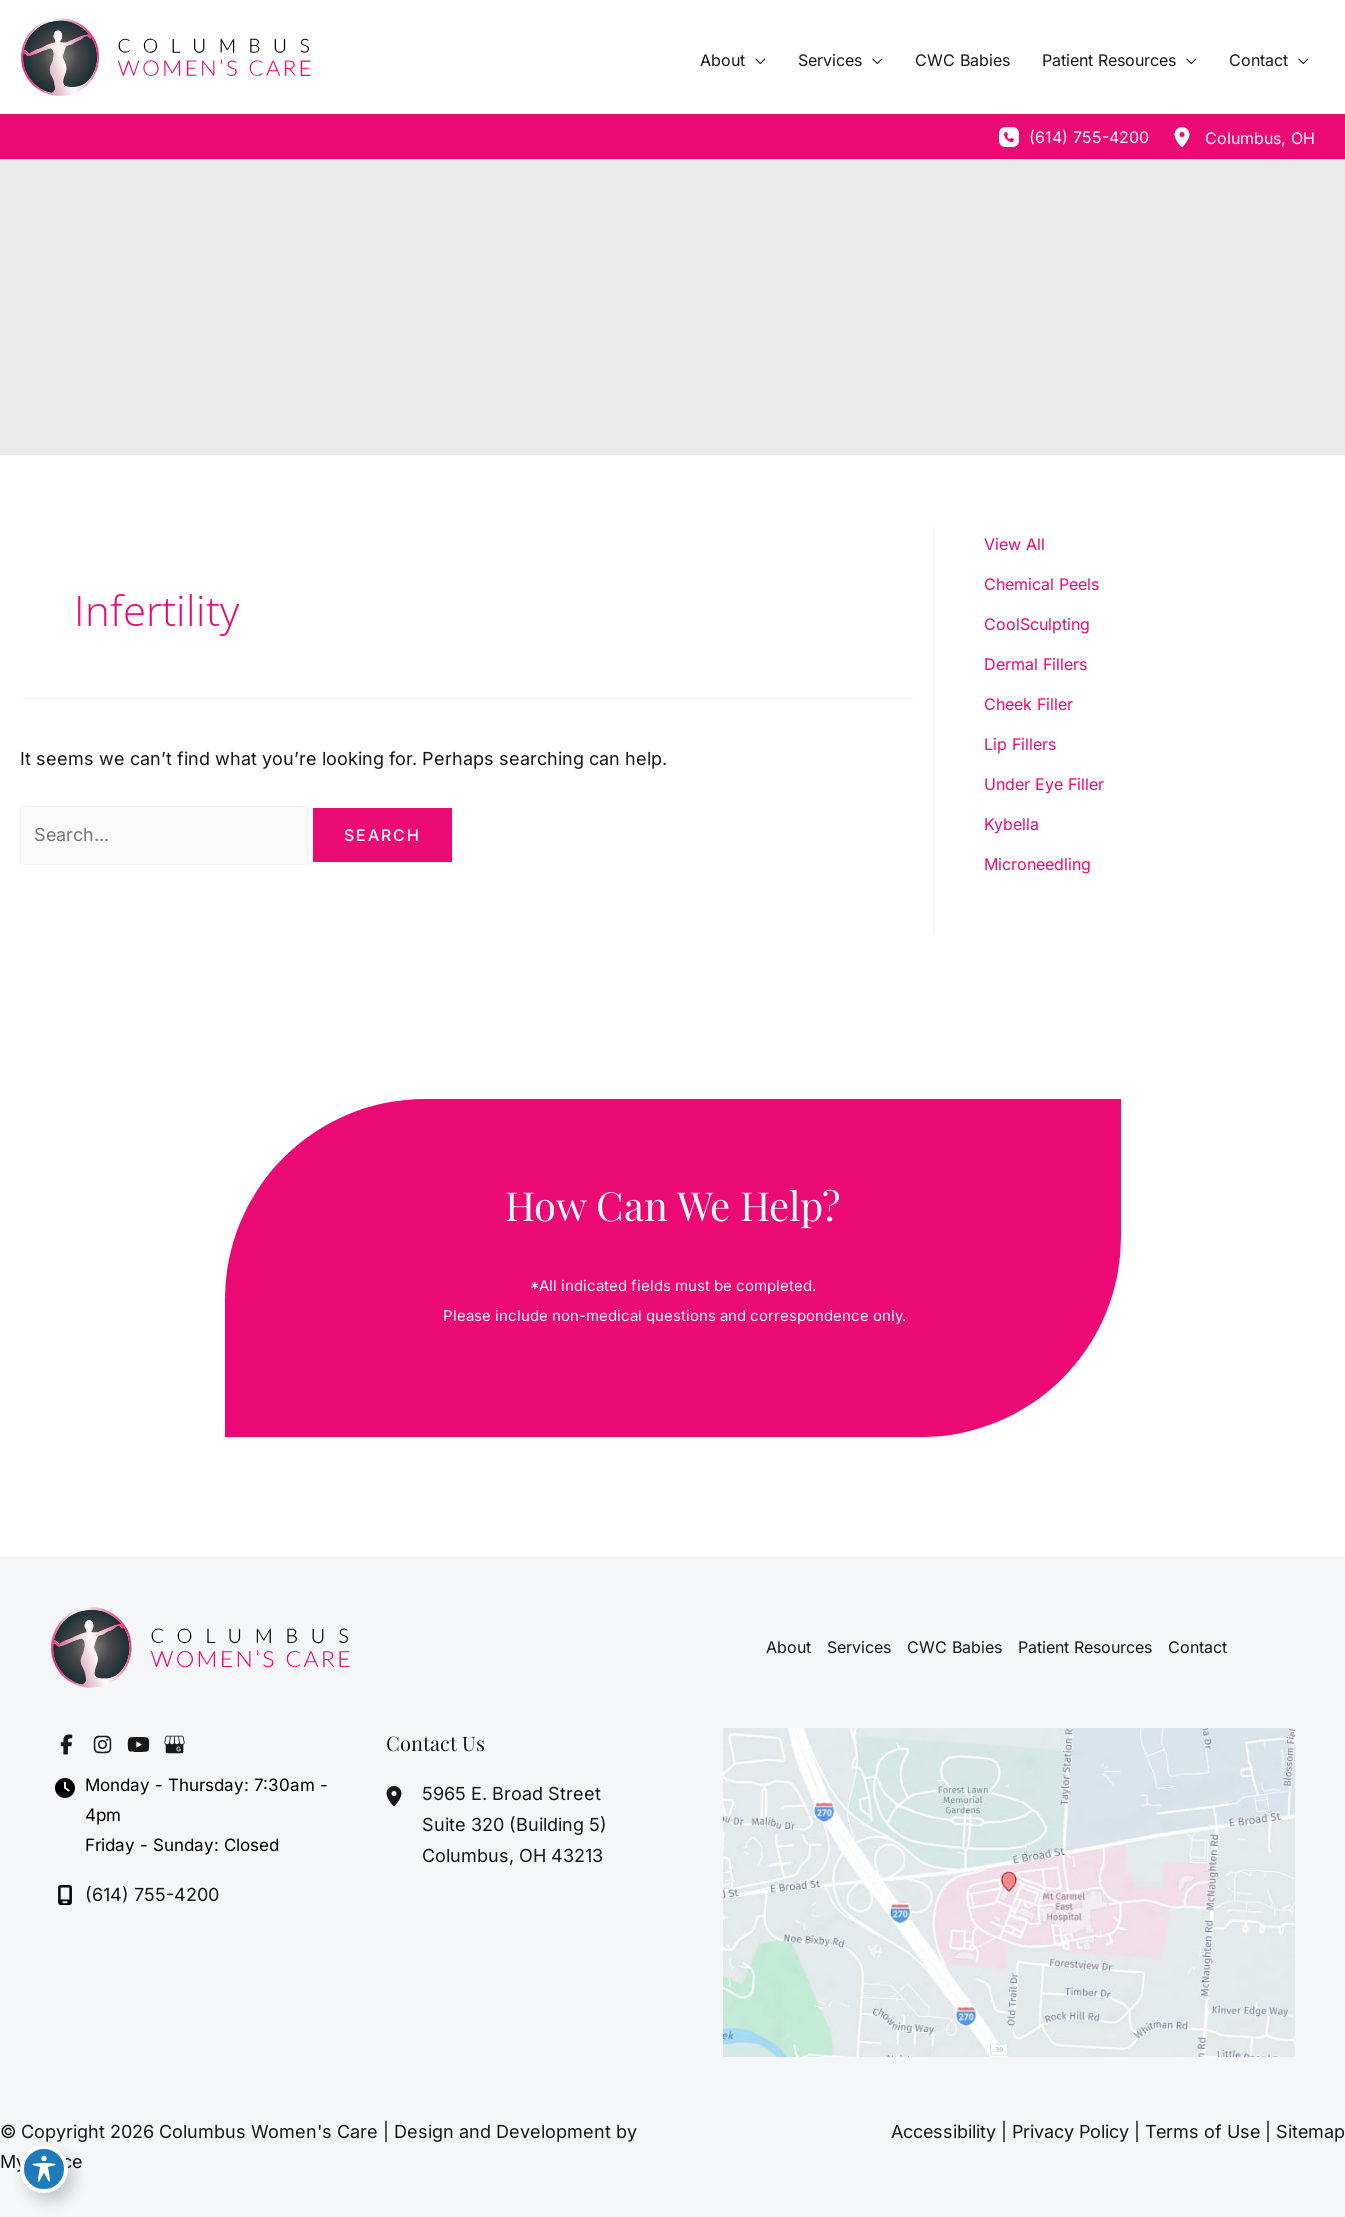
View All (1014, 544)
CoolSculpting (1037, 624)
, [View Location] (1260, 138)
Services (859, 1647)
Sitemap (1310, 2131)
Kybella (1011, 824)
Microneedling (1037, 864)
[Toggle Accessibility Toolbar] (44, 2173)
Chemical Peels (1041, 584)
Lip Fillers (1020, 744)
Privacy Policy (1066, 2131)
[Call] (1074, 137)
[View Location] (1182, 137)
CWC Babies (954, 1647)
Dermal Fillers (1035, 664)
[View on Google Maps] (1009, 1890)
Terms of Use (1200, 2131)
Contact (1197, 1647)
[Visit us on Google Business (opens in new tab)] (174, 1744)
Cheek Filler (1028, 704)
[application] (755, 60)
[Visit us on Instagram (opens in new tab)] (102, 1744)
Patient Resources (1085, 1647)
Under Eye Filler (1044, 784)
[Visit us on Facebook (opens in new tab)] (66, 1744)
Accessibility (938, 2131)
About (788, 1647)
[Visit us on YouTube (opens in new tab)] (138, 1744)
